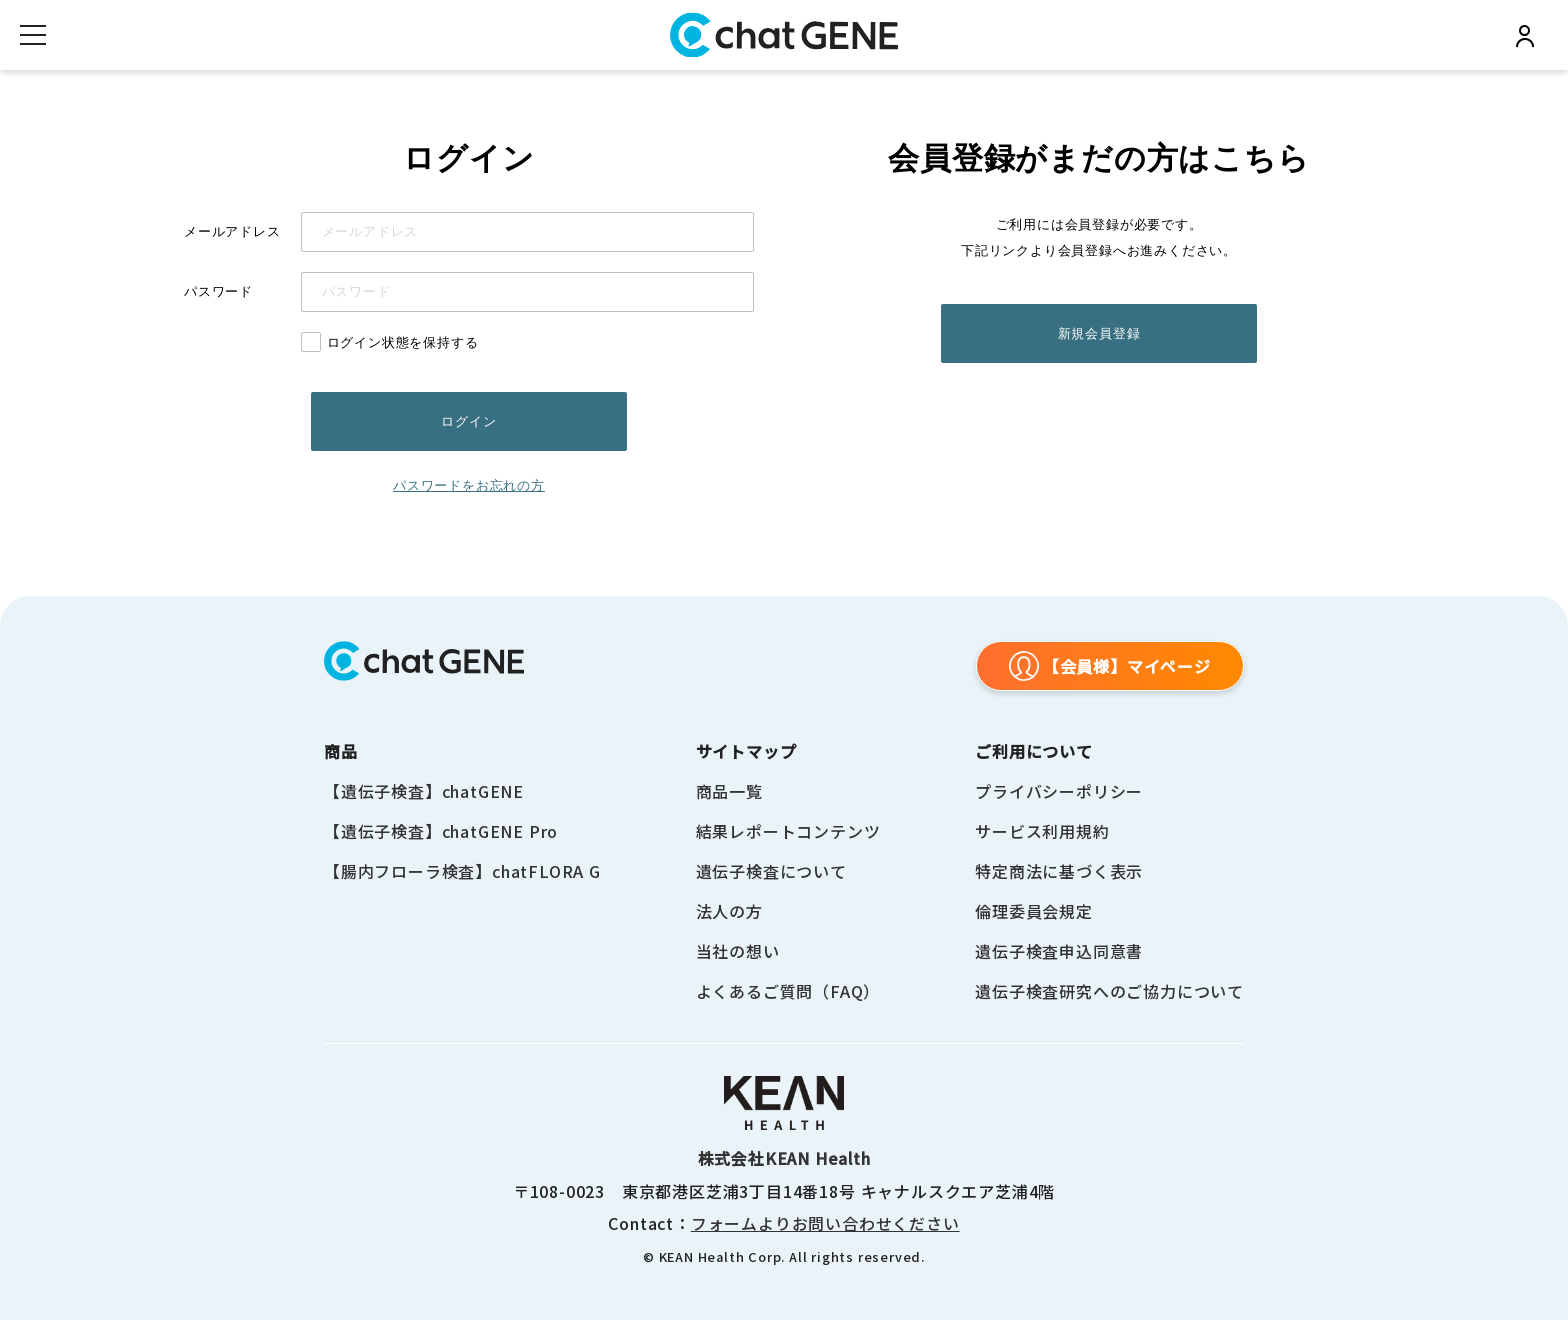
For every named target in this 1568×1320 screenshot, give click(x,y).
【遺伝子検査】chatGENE (424, 792)
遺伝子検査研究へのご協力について (1109, 992)
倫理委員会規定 (1034, 912)
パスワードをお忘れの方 (469, 486)
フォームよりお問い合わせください (825, 1223)
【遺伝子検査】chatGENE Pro (441, 832)
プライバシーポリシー (1059, 792)
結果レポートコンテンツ (788, 832)
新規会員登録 (1099, 334)
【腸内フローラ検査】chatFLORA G (462, 872)
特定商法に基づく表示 (1059, 872)
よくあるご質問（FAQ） (788, 992)
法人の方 (729, 912)
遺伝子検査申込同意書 (1059, 952)
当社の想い (738, 952)
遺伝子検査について (771, 872)
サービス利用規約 (1042, 832)
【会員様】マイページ (1109, 667)
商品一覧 (729, 792)
